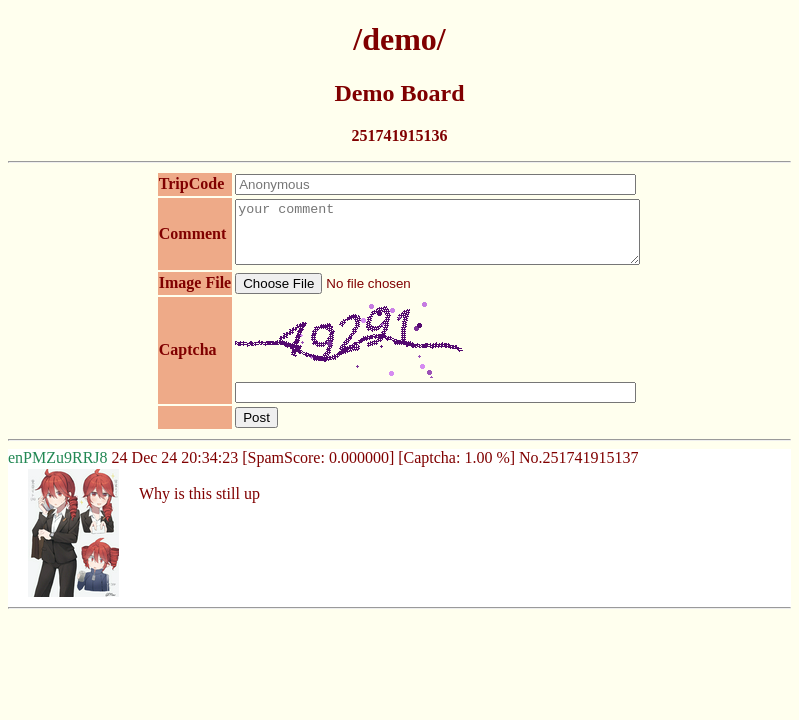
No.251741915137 (579, 469)
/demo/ (399, 39)
